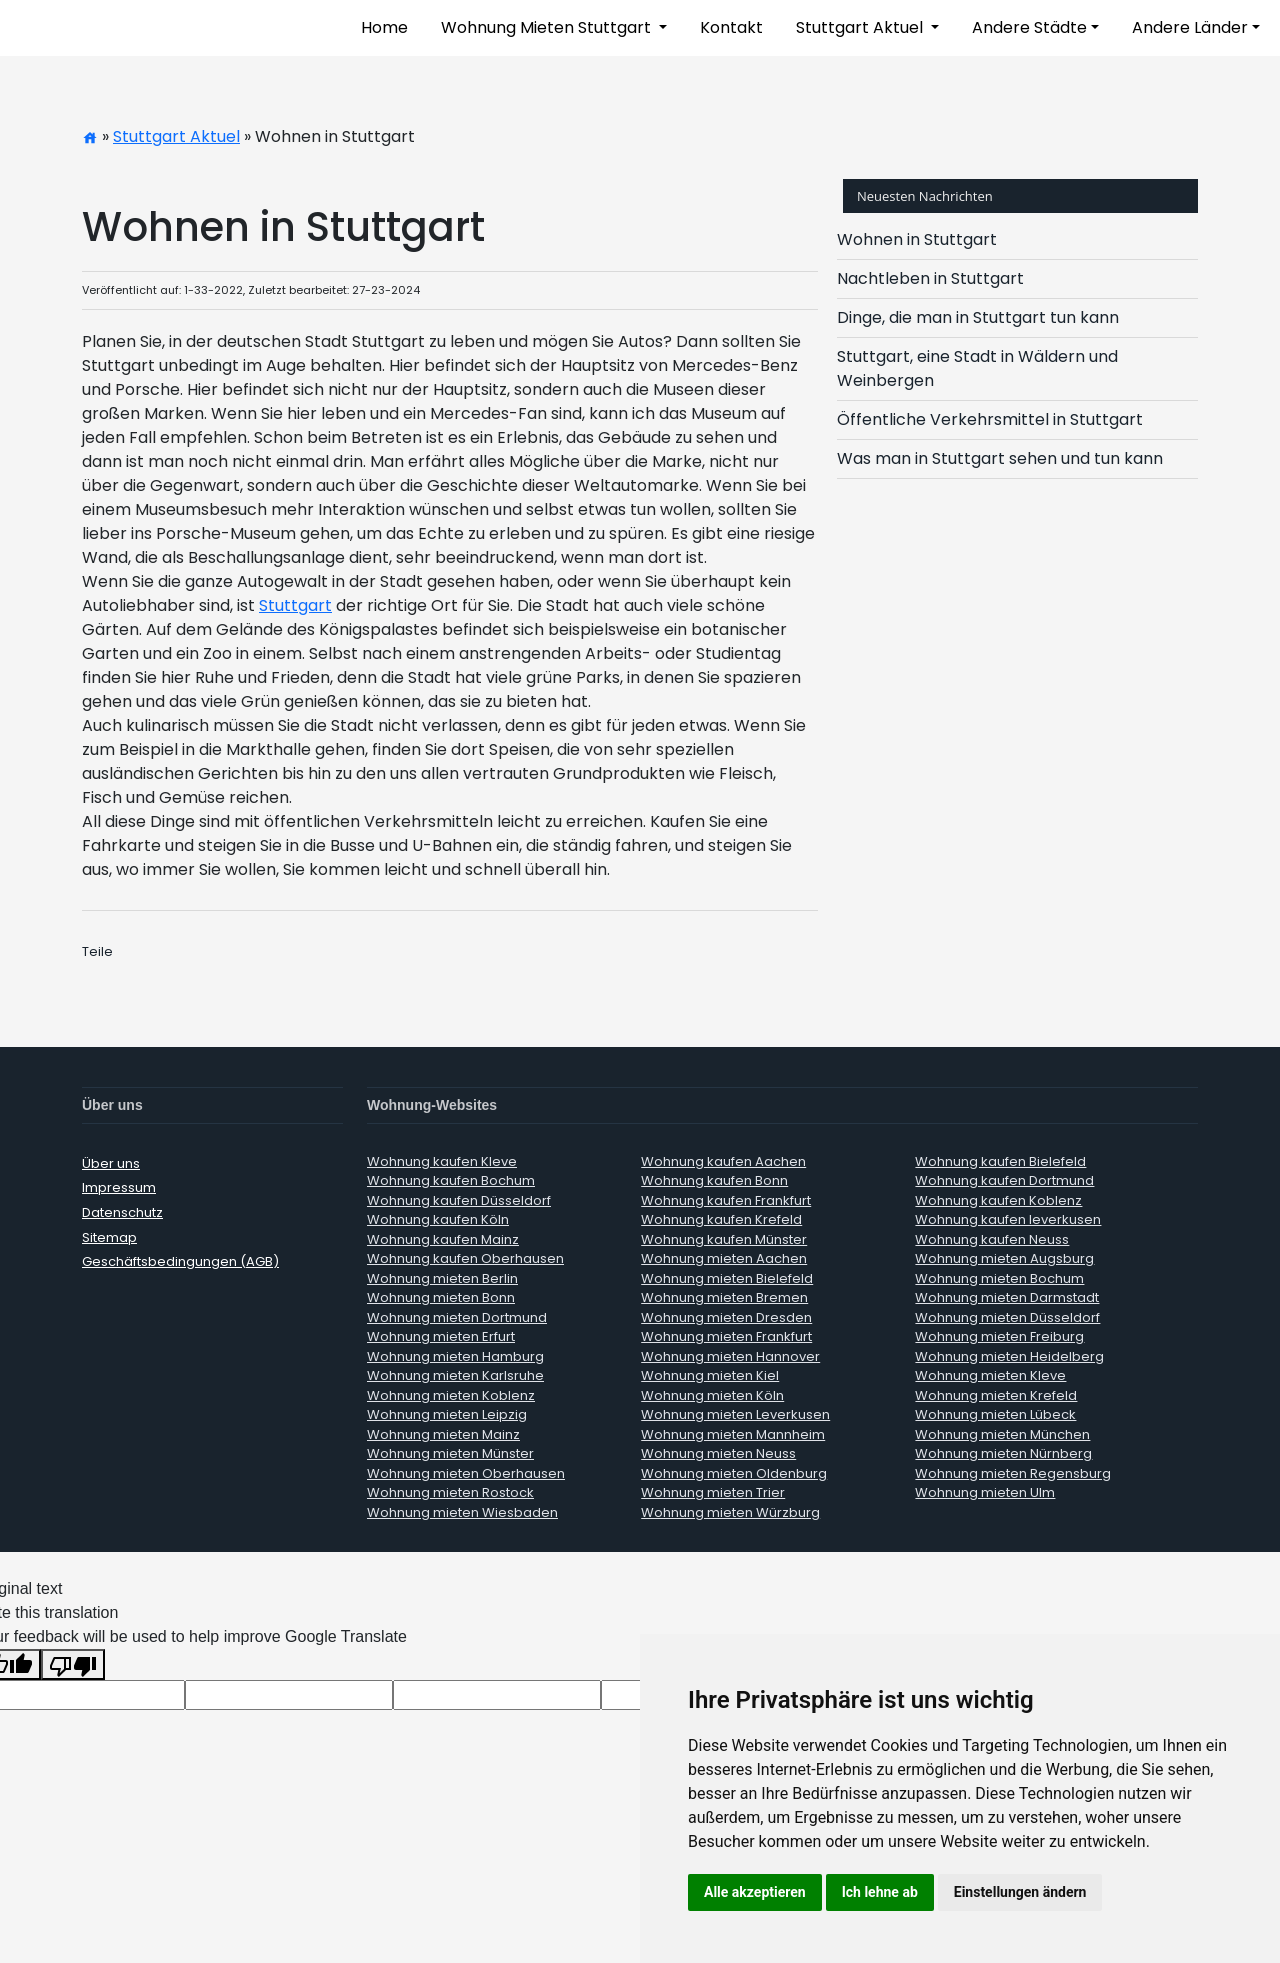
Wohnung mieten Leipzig (447, 1414)
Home (384, 27)
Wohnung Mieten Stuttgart (548, 27)
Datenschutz (122, 1212)
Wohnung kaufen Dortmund (1004, 1180)
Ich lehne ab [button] (880, 1892)
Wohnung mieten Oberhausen (466, 1473)
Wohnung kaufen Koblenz (998, 1200)
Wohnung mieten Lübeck (995, 1414)
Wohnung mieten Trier (713, 1492)
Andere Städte (1029, 27)
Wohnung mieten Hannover (730, 1356)
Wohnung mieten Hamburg (455, 1356)
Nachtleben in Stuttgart (930, 278)
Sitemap (109, 1237)
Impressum (119, 1187)
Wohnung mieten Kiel (710, 1375)
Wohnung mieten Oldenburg (734, 1473)
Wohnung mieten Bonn (441, 1297)
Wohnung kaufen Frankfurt (726, 1200)
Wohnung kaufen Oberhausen (465, 1258)
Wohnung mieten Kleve (990, 1375)
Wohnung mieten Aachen (724, 1258)
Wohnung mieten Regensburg (1013, 1473)
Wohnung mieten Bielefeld (727, 1278)
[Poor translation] (73, 1664)
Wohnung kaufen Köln (438, 1219)
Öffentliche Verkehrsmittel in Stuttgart (990, 419)
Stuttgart (295, 605)
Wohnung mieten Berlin (442, 1278)
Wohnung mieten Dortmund (457, 1317)
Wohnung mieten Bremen (724, 1297)
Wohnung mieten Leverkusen (735, 1414)
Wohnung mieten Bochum (999, 1278)
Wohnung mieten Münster (450, 1453)
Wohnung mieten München (1002, 1434)
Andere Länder (1190, 27)
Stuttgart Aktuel (861, 27)
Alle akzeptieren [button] (755, 1892)
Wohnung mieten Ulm (985, 1492)
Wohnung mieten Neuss (718, 1453)
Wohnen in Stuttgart (917, 239)
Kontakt (731, 27)
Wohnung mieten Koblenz (451, 1395)
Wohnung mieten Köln (712, 1395)
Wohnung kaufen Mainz (443, 1239)
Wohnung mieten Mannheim (733, 1434)
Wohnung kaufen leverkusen (1008, 1219)
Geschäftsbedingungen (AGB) (180, 1261)
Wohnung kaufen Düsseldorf (459, 1200)
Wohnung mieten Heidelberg (1009, 1356)
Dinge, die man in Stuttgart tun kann (978, 317)
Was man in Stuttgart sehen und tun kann (1000, 458)
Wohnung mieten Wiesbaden (462, 1512)
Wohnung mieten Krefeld (996, 1395)
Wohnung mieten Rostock (450, 1492)
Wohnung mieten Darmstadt (1007, 1297)
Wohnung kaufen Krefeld (721, 1219)
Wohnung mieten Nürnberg (1003, 1453)
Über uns (111, 1163)
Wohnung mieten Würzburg (730, 1512)
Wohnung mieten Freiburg (999, 1336)
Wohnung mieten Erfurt (441, 1336)
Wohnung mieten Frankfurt (726, 1336)
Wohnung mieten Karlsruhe (455, 1375)
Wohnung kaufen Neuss (992, 1239)
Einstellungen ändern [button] (1020, 1892)
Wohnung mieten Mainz (443, 1434)
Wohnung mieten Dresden (726, 1317)
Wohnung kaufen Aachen (723, 1161)
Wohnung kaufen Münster (724, 1239)
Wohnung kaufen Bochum (451, 1180)
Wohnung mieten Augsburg (1004, 1258)
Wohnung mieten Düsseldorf (1007, 1317)
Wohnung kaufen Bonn (714, 1180)
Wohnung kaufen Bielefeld (1000, 1161)
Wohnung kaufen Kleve (442, 1161)
